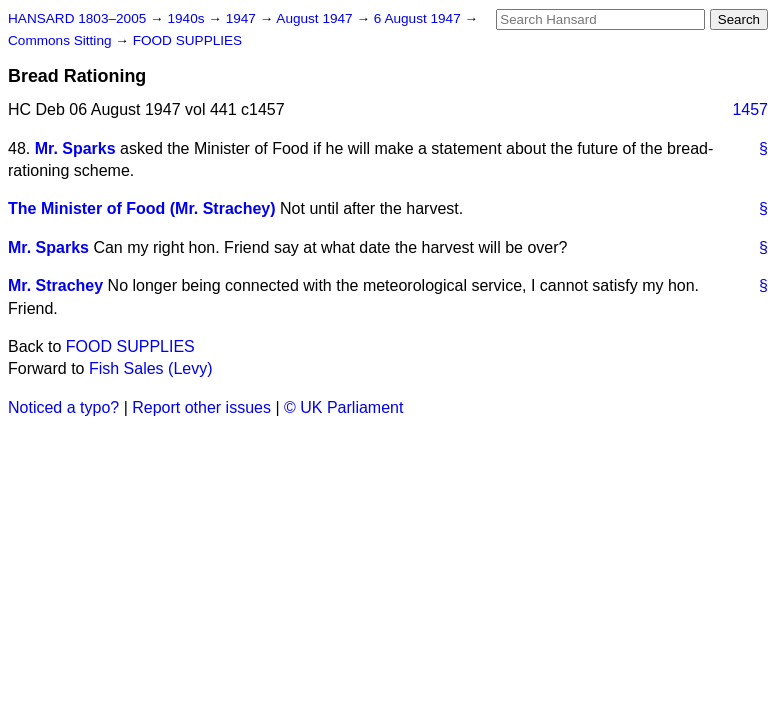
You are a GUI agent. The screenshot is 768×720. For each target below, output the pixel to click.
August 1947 (316, 18)
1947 (243, 18)
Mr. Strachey (55, 285)
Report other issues (201, 407)
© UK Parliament (343, 407)
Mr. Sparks (75, 148)
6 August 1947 (419, 18)
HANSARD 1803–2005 (77, 18)
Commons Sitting (61, 40)
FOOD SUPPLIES (188, 40)
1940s (187, 18)
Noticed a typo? (63, 407)
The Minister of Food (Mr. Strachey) (142, 208)
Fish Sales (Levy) (151, 368)
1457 (750, 109)
